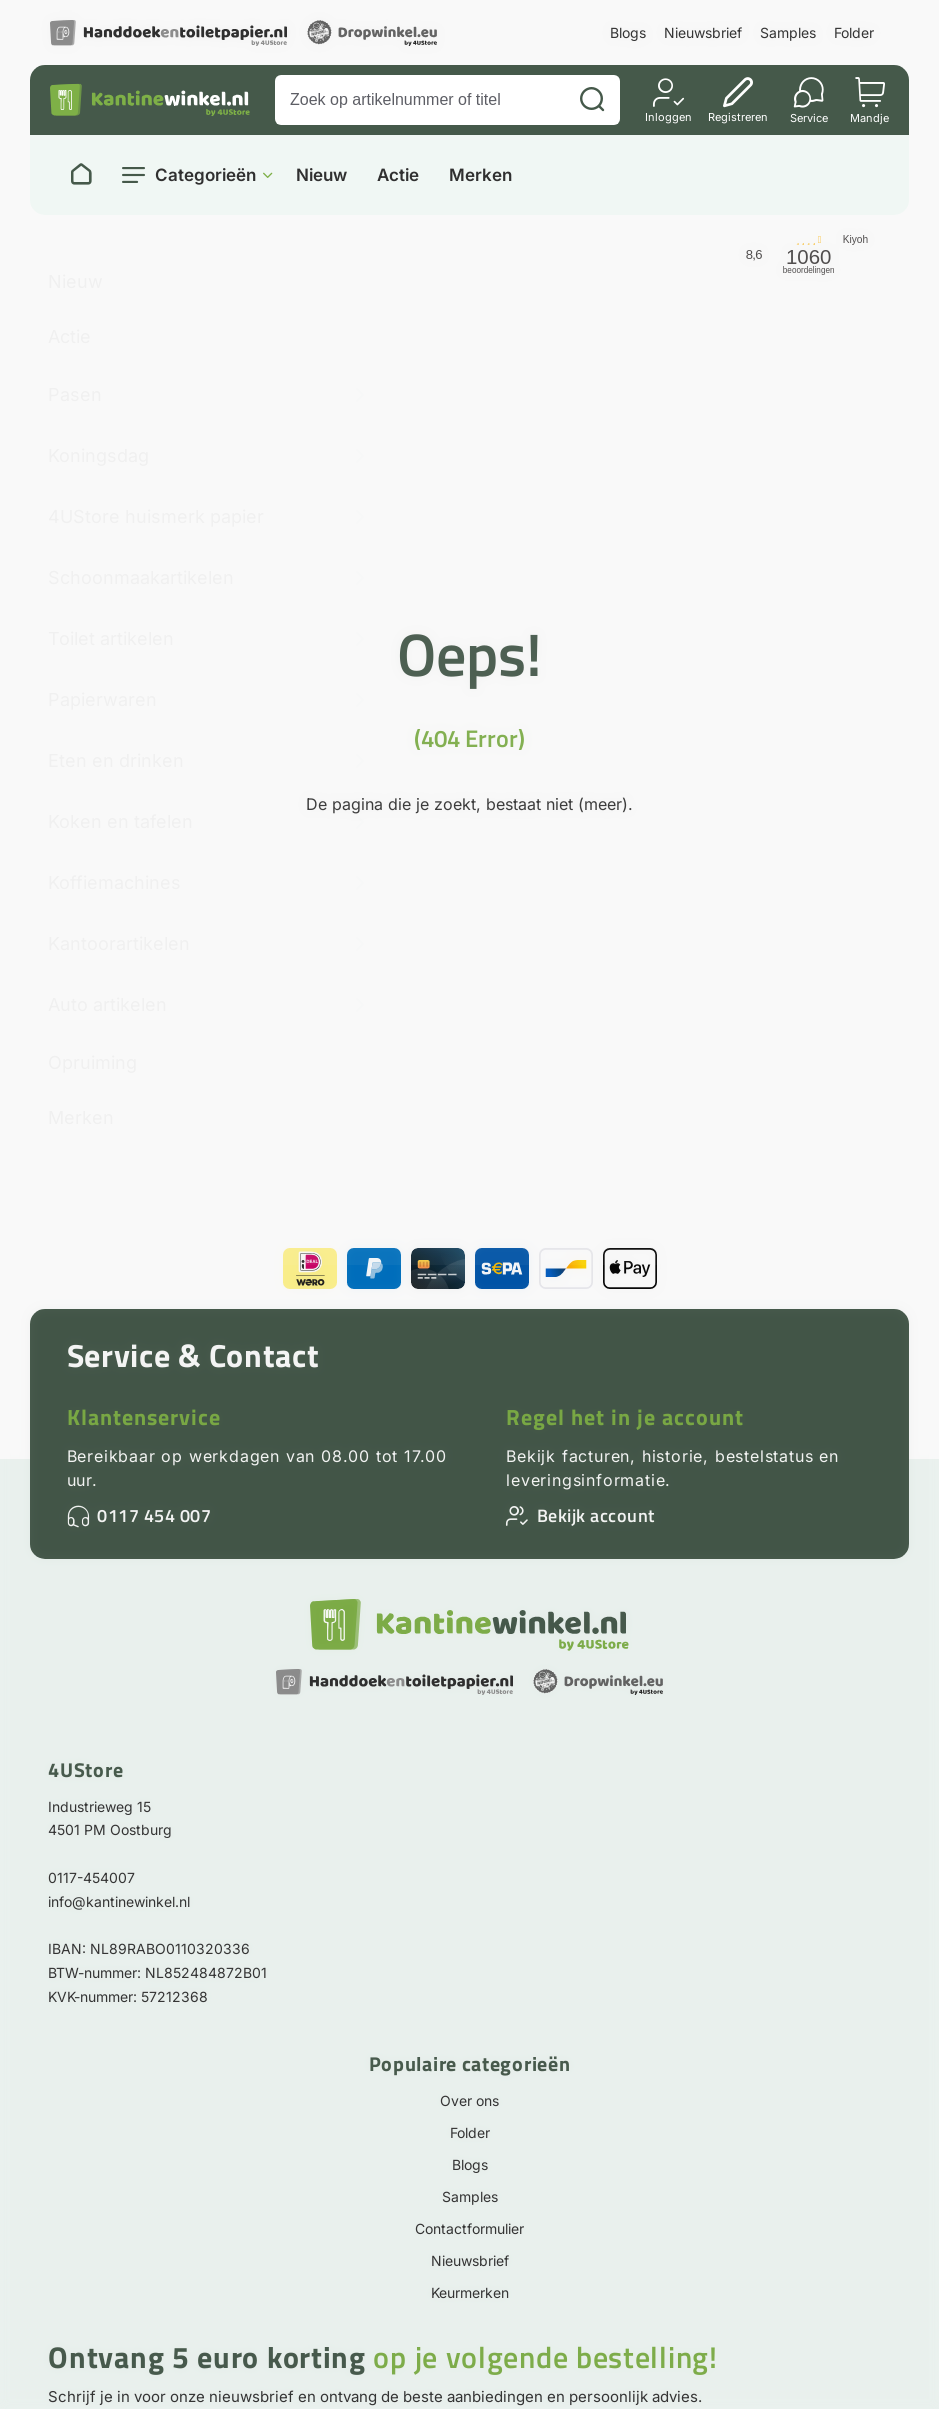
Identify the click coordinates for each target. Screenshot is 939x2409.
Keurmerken (470, 2292)
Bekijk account (596, 1515)
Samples (788, 32)
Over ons (469, 2100)
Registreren (738, 116)
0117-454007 (91, 1877)
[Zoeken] (592, 100)
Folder (854, 32)
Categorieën (205, 175)
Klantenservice (144, 1417)
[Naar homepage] (81, 175)
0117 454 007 (154, 1515)
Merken (480, 175)
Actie (398, 175)
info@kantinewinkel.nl (119, 1901)
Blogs (628, 32)
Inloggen (668, 116)
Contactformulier (469, 2228)
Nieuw (321, 175)
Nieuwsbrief (703, 32)
